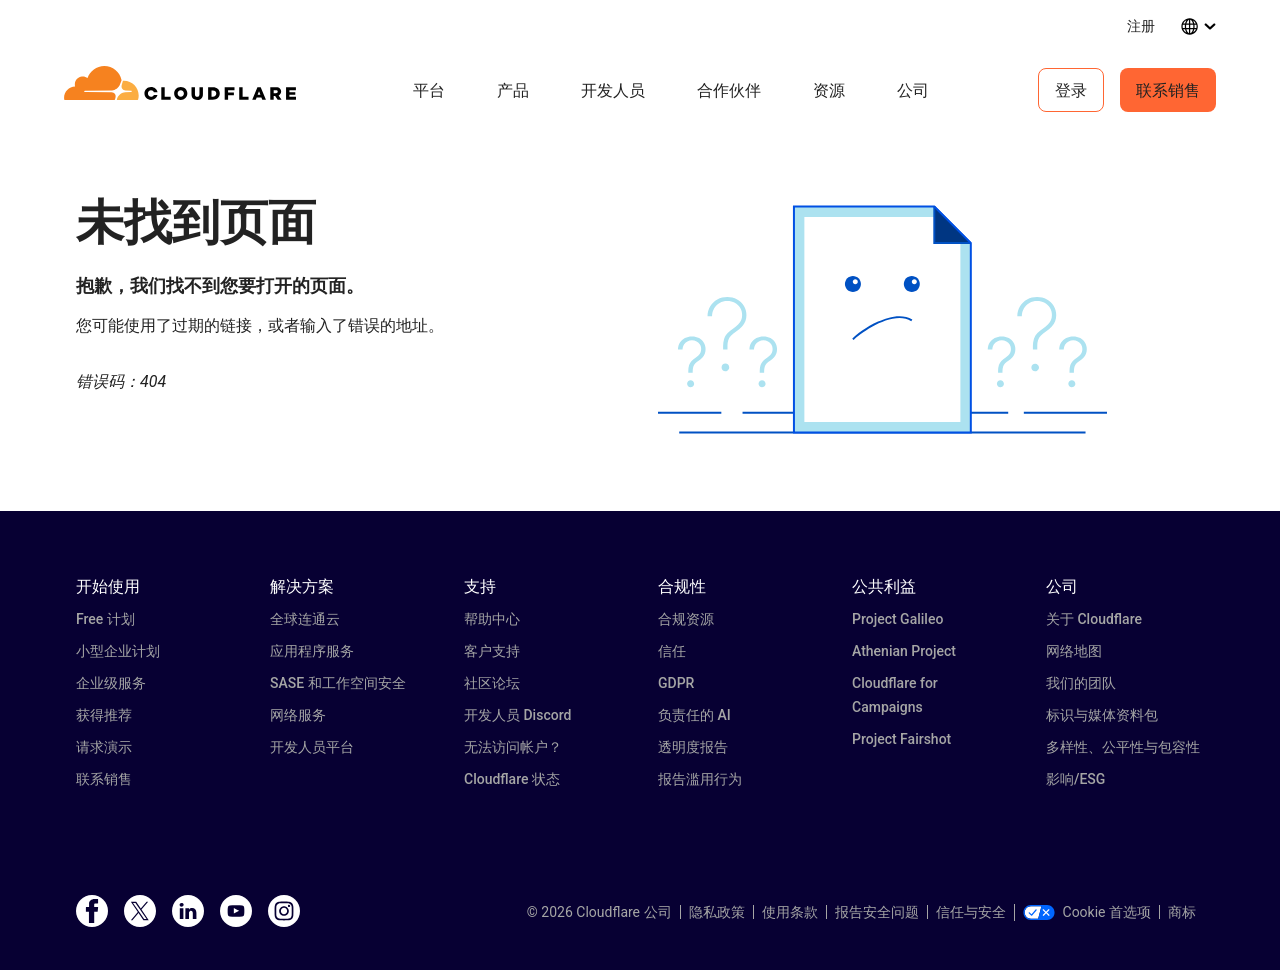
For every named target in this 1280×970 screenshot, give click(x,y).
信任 (672, 651)
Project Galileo (897, 619)
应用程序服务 (312, 651)
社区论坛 (492, 683)
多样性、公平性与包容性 (1123, 747)
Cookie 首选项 (1087, 912)
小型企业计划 (118, 651)
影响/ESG (1075, 779)
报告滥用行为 (700, 779)
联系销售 (1168, 90)
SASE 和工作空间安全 (338, 683)
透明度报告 (693, 747)
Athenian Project (904, 651)
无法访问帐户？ (513, 747)
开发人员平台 (312, 747)
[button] (882, 319)
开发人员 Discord (517, 715)
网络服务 (298, 715)
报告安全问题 (877, 912)
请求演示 (104, 747)
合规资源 (686, 619)
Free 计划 (105, 619)
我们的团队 (1081, 683)
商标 (1182, 912)
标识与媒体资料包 (1102, 715)
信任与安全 (971, 912)
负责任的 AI (694, 715)
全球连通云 (305, 619)
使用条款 (790, 912)
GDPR (676, 683)
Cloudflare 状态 (512, 779)
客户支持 (492, 651)
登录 (1071, 90)
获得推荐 (104, 715)
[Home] (183, 90)
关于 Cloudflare (1094, 619)
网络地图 (1074, 651)
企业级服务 (111, 683)
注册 (1141, 25)
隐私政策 (717, 912)
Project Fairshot (901, 739)
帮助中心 (492, 619)
